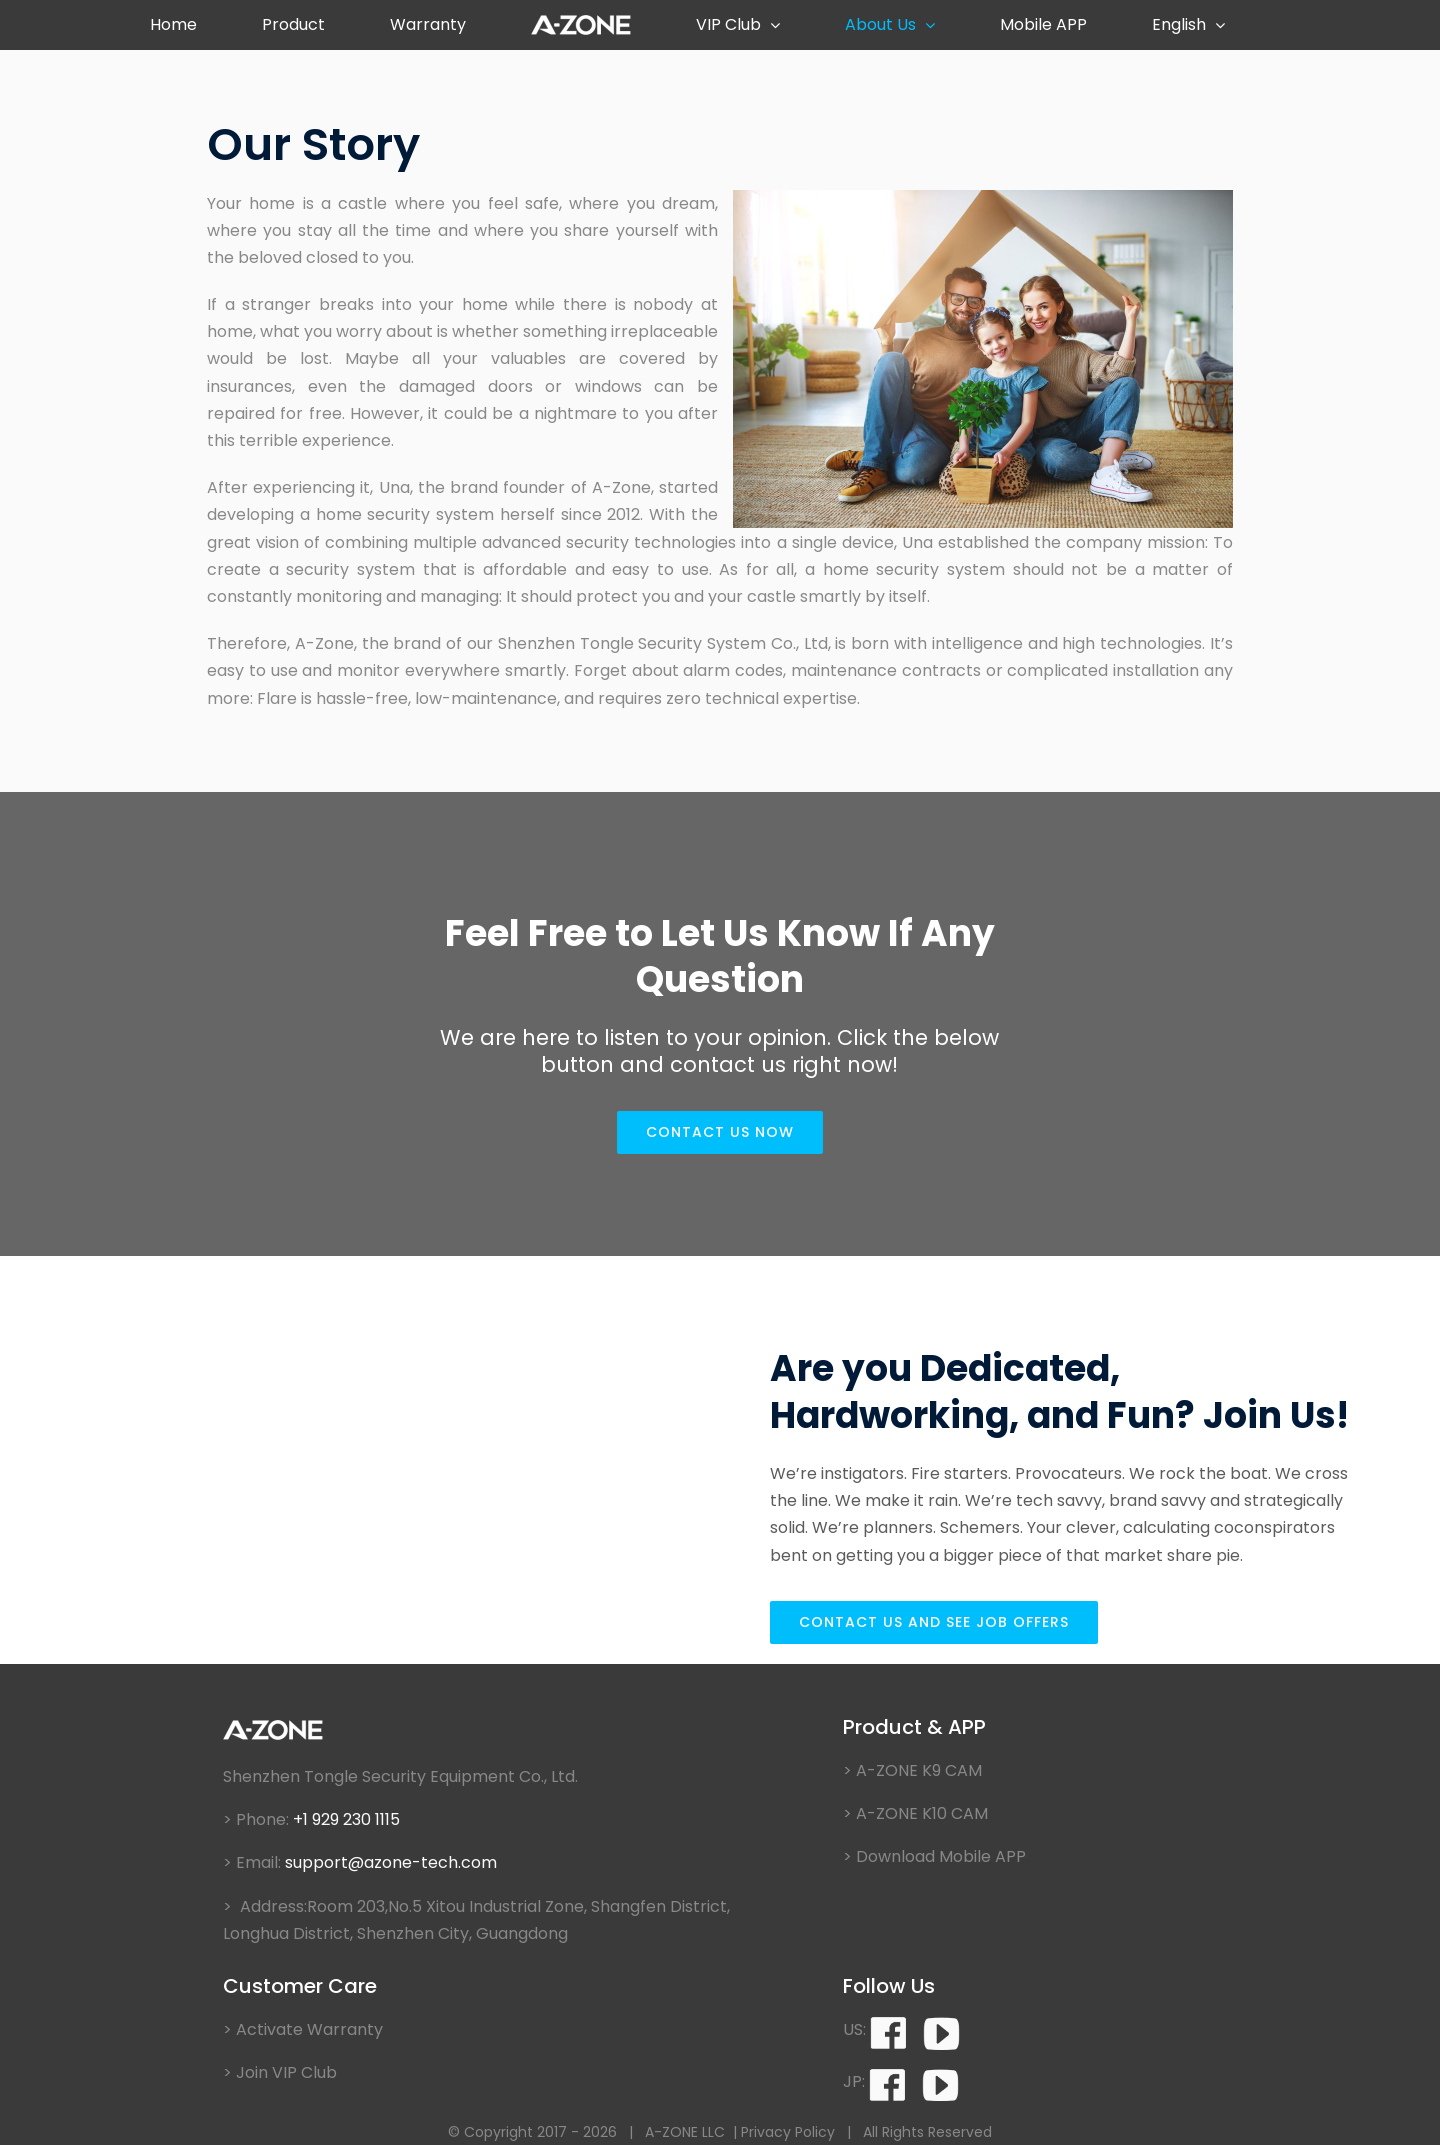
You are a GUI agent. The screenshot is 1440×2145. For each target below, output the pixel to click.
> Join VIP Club (280, 2072)
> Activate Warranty (303, 2029)
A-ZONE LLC (685, 2132)
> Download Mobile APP (934, 1856)
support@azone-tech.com (393, 1862)
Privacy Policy (788, 2132)
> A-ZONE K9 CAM (912, 1770)
